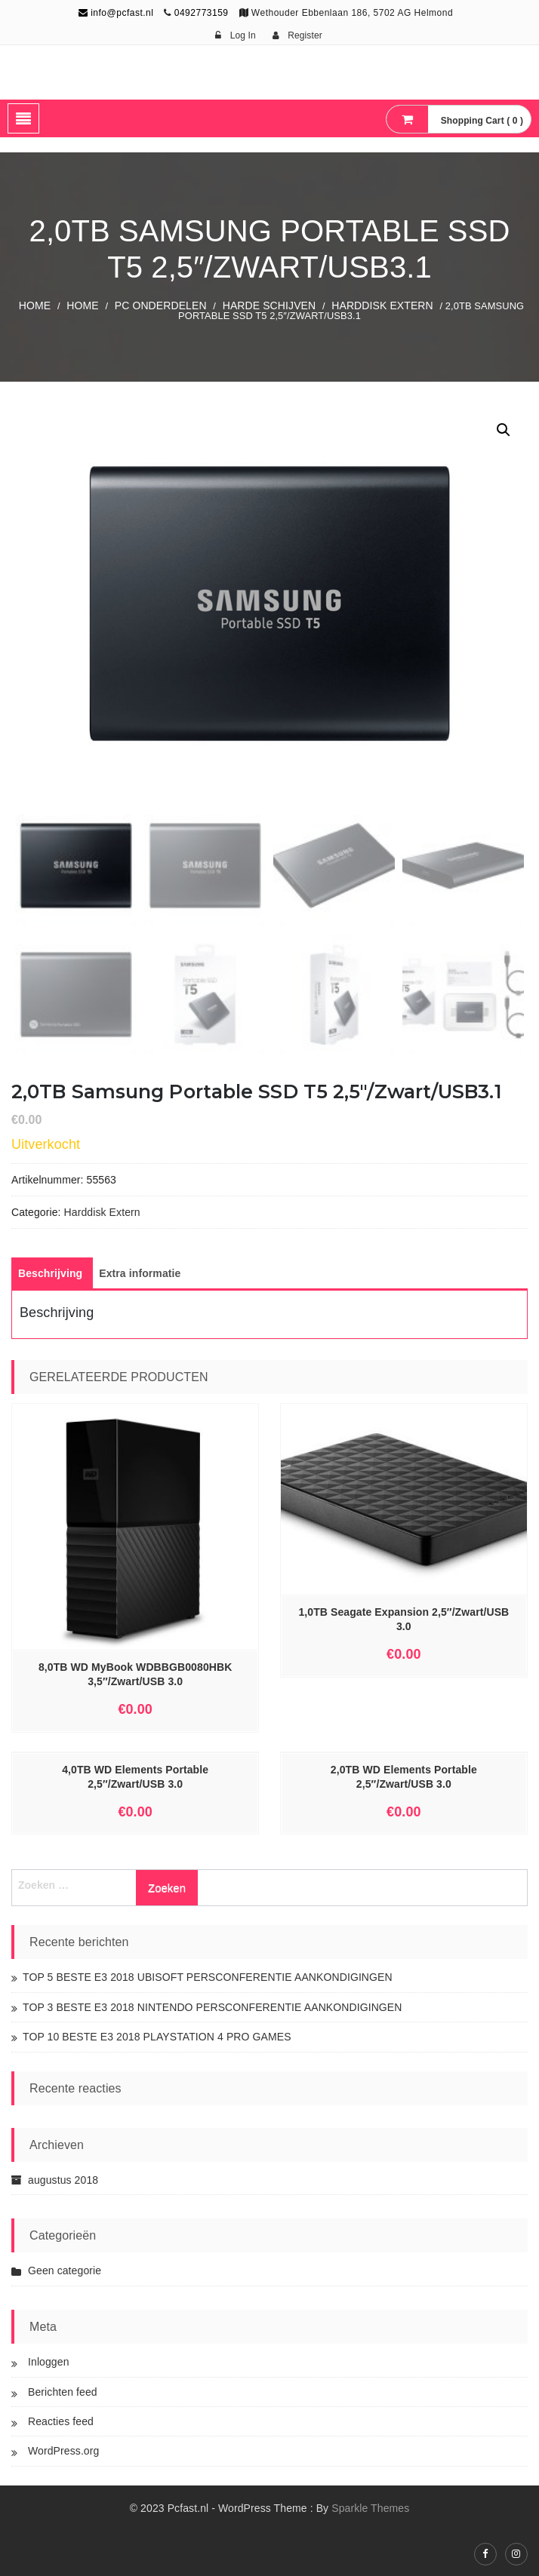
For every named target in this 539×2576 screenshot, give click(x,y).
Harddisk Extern (382, 305)
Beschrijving (50, 1273)
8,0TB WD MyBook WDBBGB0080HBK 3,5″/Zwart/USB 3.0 (135, 1674)
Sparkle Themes (370, 2508)
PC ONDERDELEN (161, 305)
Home (35, 305)
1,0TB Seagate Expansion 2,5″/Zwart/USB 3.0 (403, 1619)
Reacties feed (61, 2421)
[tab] (50, 1273)
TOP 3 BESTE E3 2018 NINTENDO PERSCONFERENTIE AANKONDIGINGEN (212, 2007)
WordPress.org (63, 2451)
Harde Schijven (269, 305)
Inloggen (48, 2362)
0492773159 (201, 13)
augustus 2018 (63, 2180)
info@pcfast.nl (116, 13)
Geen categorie (64, 2270)
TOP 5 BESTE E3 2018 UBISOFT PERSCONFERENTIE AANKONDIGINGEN (208, 1977)
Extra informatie (139, 1273)
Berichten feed (62, 2392)
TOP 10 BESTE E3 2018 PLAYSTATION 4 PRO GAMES (157, 2037)
